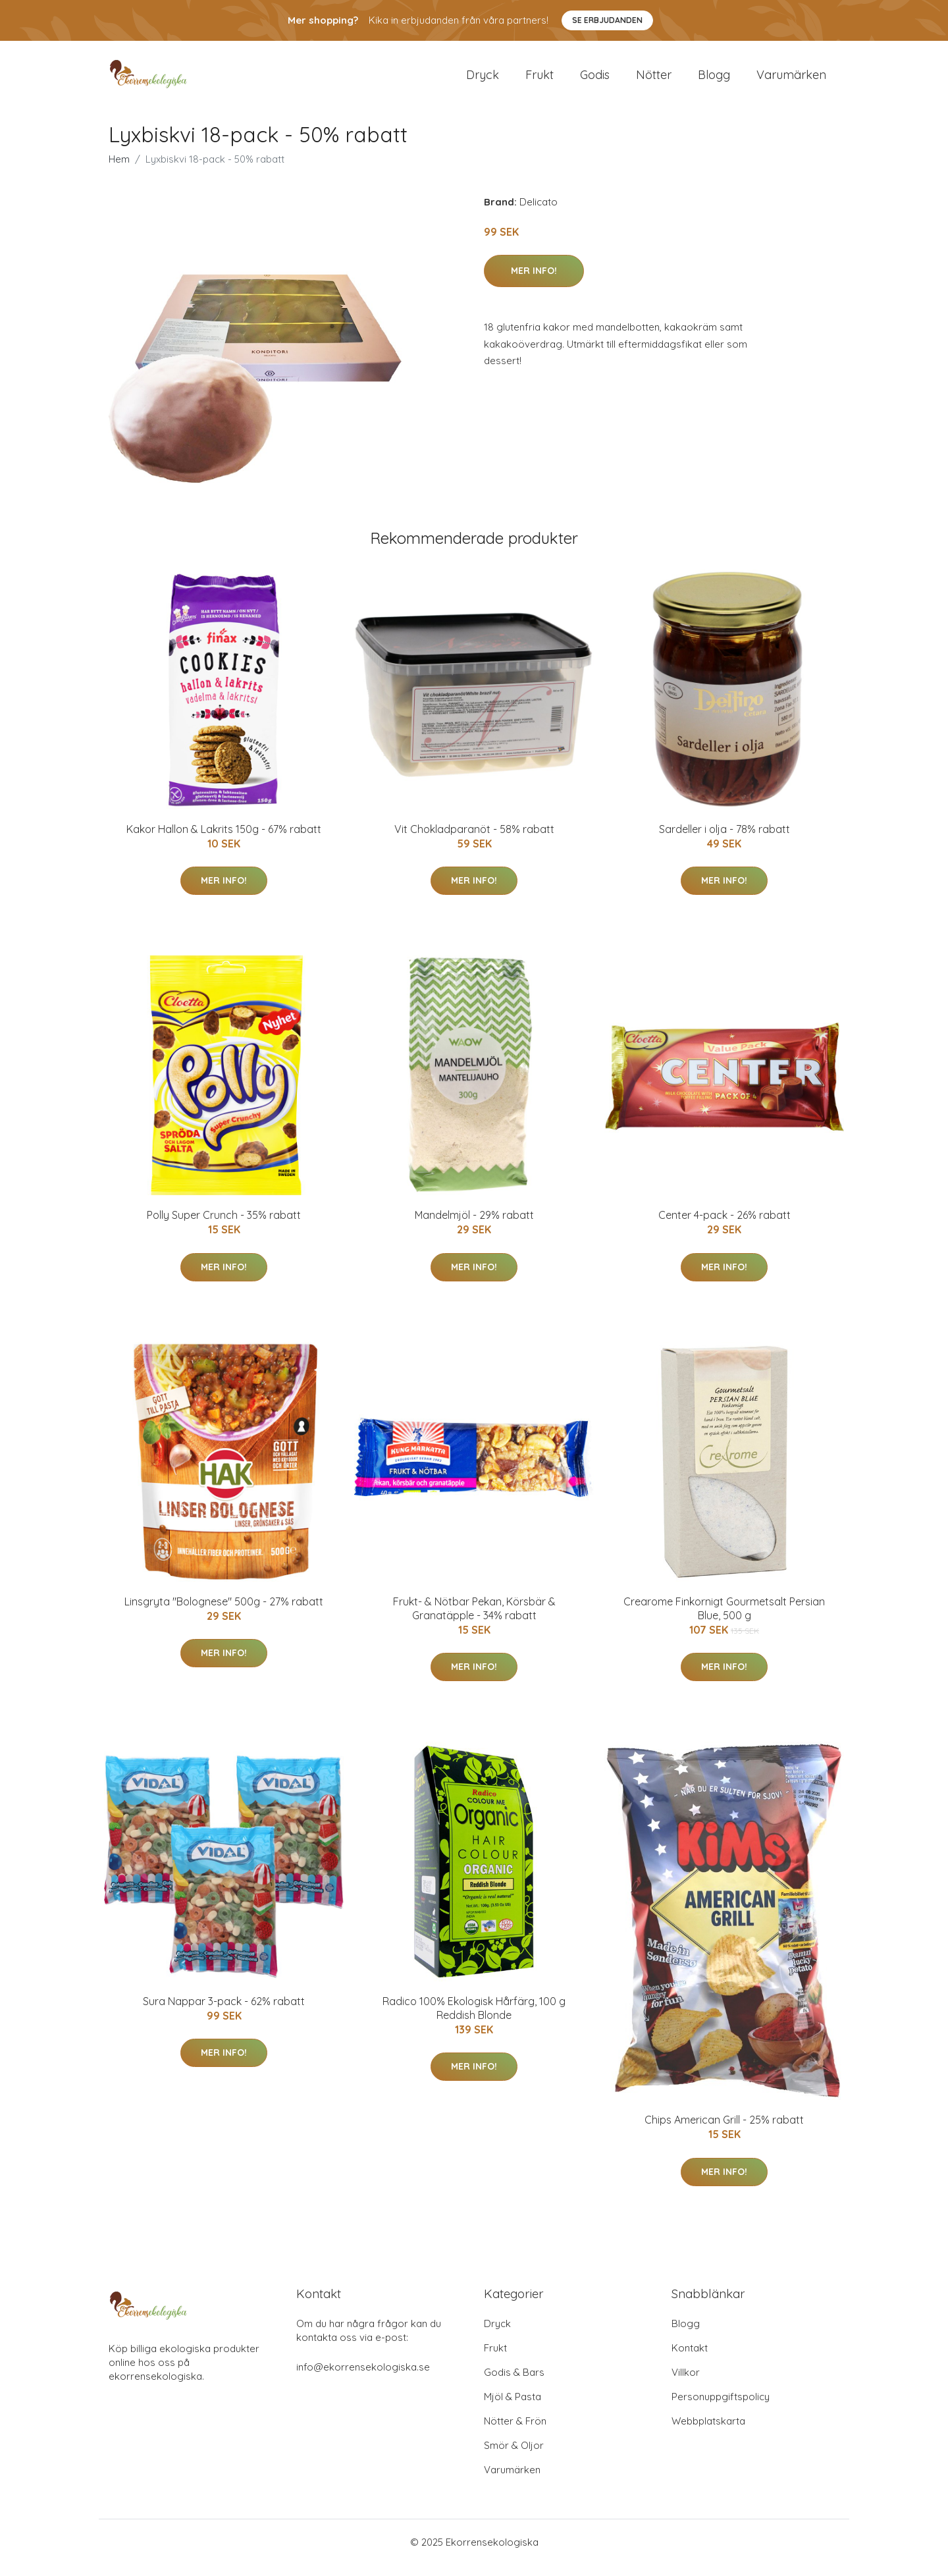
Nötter (654, 80)
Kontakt (690, 2359)
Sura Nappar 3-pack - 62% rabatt (224, 2012)
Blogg (714, 80)
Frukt (539, 80)
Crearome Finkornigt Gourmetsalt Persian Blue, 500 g (724, 1619)
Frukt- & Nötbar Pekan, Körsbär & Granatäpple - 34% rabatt (474, 1619)
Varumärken (791, 80)
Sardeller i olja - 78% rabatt (724, 840)
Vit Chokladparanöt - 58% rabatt (474, 840)
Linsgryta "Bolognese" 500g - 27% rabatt (223, 1612)
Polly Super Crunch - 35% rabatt (224, 1226)
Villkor (686, 2383)
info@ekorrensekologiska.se (363, 2378)
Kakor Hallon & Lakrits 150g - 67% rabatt (223, 840)
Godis (595, 80)
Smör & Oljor (514, 2456)
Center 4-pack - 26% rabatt (724, 1226)
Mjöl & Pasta (512, 2408)
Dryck (482, 80)
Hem (119, 170)
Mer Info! (534, 282)
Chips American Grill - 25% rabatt (724, 2130)
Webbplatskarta (708, 2432)
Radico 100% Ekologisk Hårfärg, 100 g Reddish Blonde (474, 2019)
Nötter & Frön (515, 2432)
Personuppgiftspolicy (721, 2408)
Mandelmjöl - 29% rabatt (474, 1226)
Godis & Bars (514, 2383)
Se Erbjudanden (607, 20)
